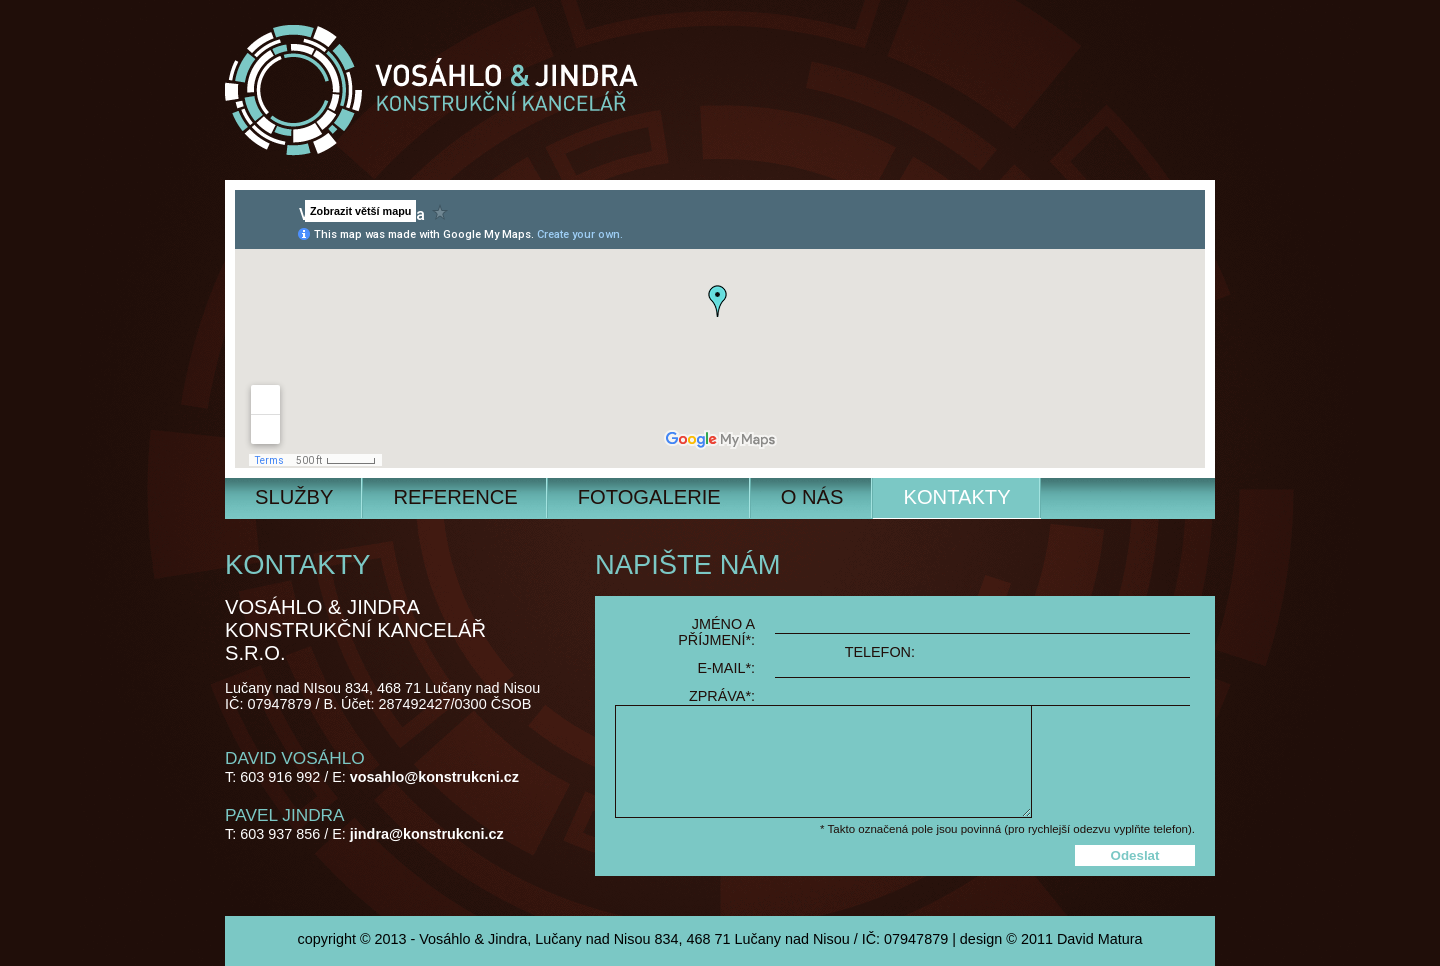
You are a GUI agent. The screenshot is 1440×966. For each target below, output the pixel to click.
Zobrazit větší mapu (360, 211)
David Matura (1100, 939)
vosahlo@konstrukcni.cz (434, 777)
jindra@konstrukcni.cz (427, 834)
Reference (455, 497)
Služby (294, 497)
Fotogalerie (649, 497)
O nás (812, 497)
